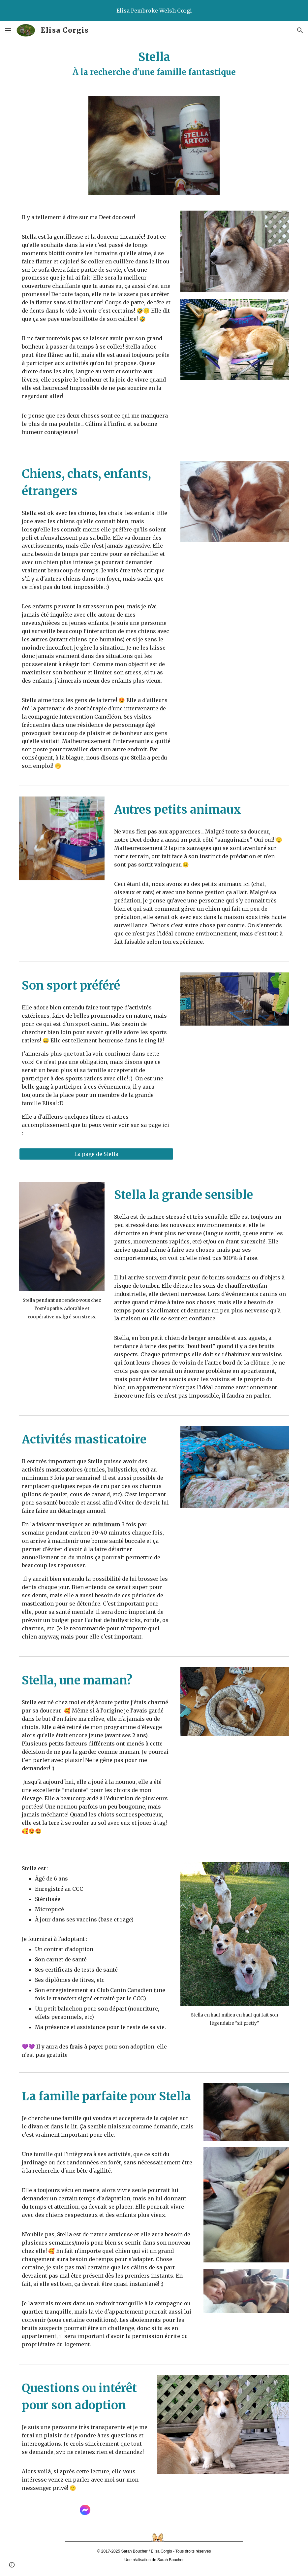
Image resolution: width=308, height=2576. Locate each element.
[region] (154, 10)
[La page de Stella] (96, 1154)
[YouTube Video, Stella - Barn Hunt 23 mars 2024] (234, 1069)
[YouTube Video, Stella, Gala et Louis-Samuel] (234, 585)
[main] (154, 64)
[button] (8, 30)
